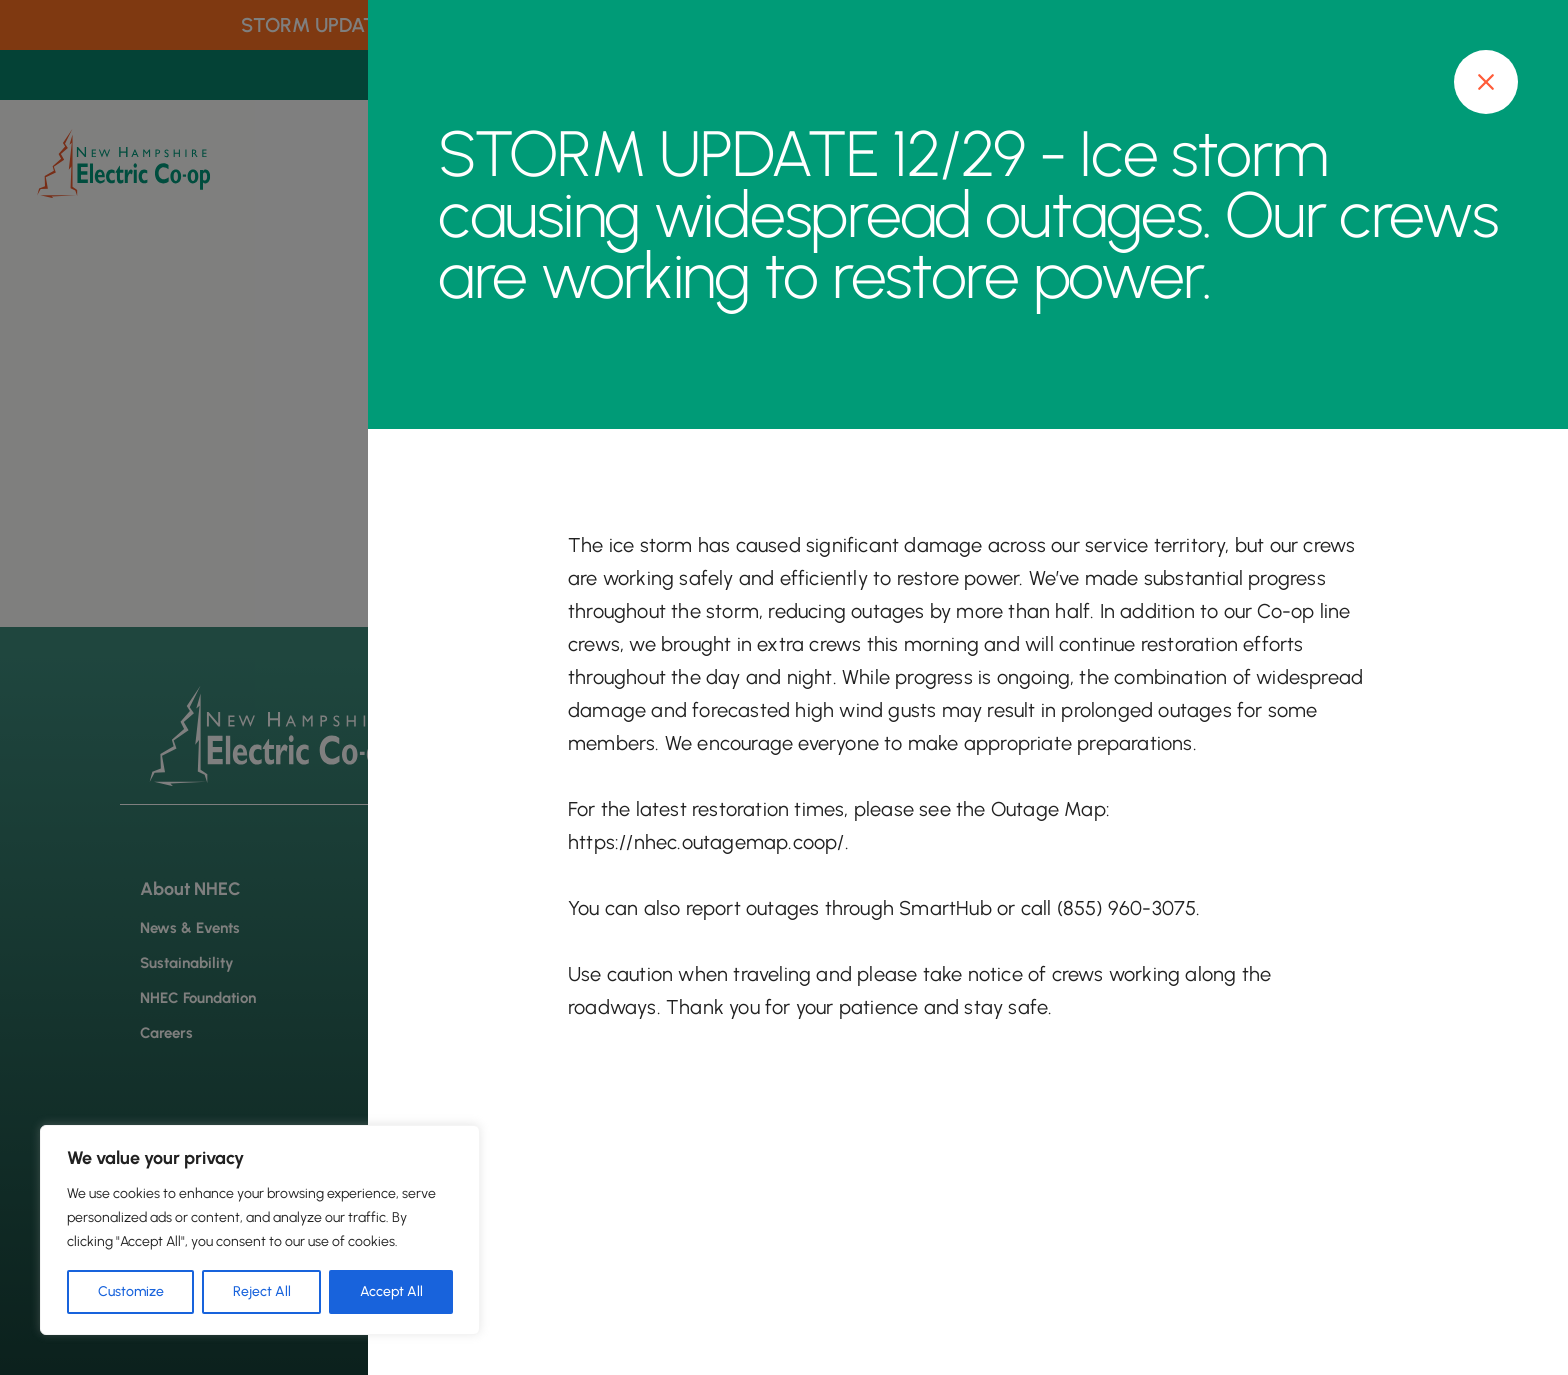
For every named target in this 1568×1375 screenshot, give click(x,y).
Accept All (391, 1291)
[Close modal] (1486, 82)
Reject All (262, 1291)
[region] (260, 1230)
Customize (131, 1291)
